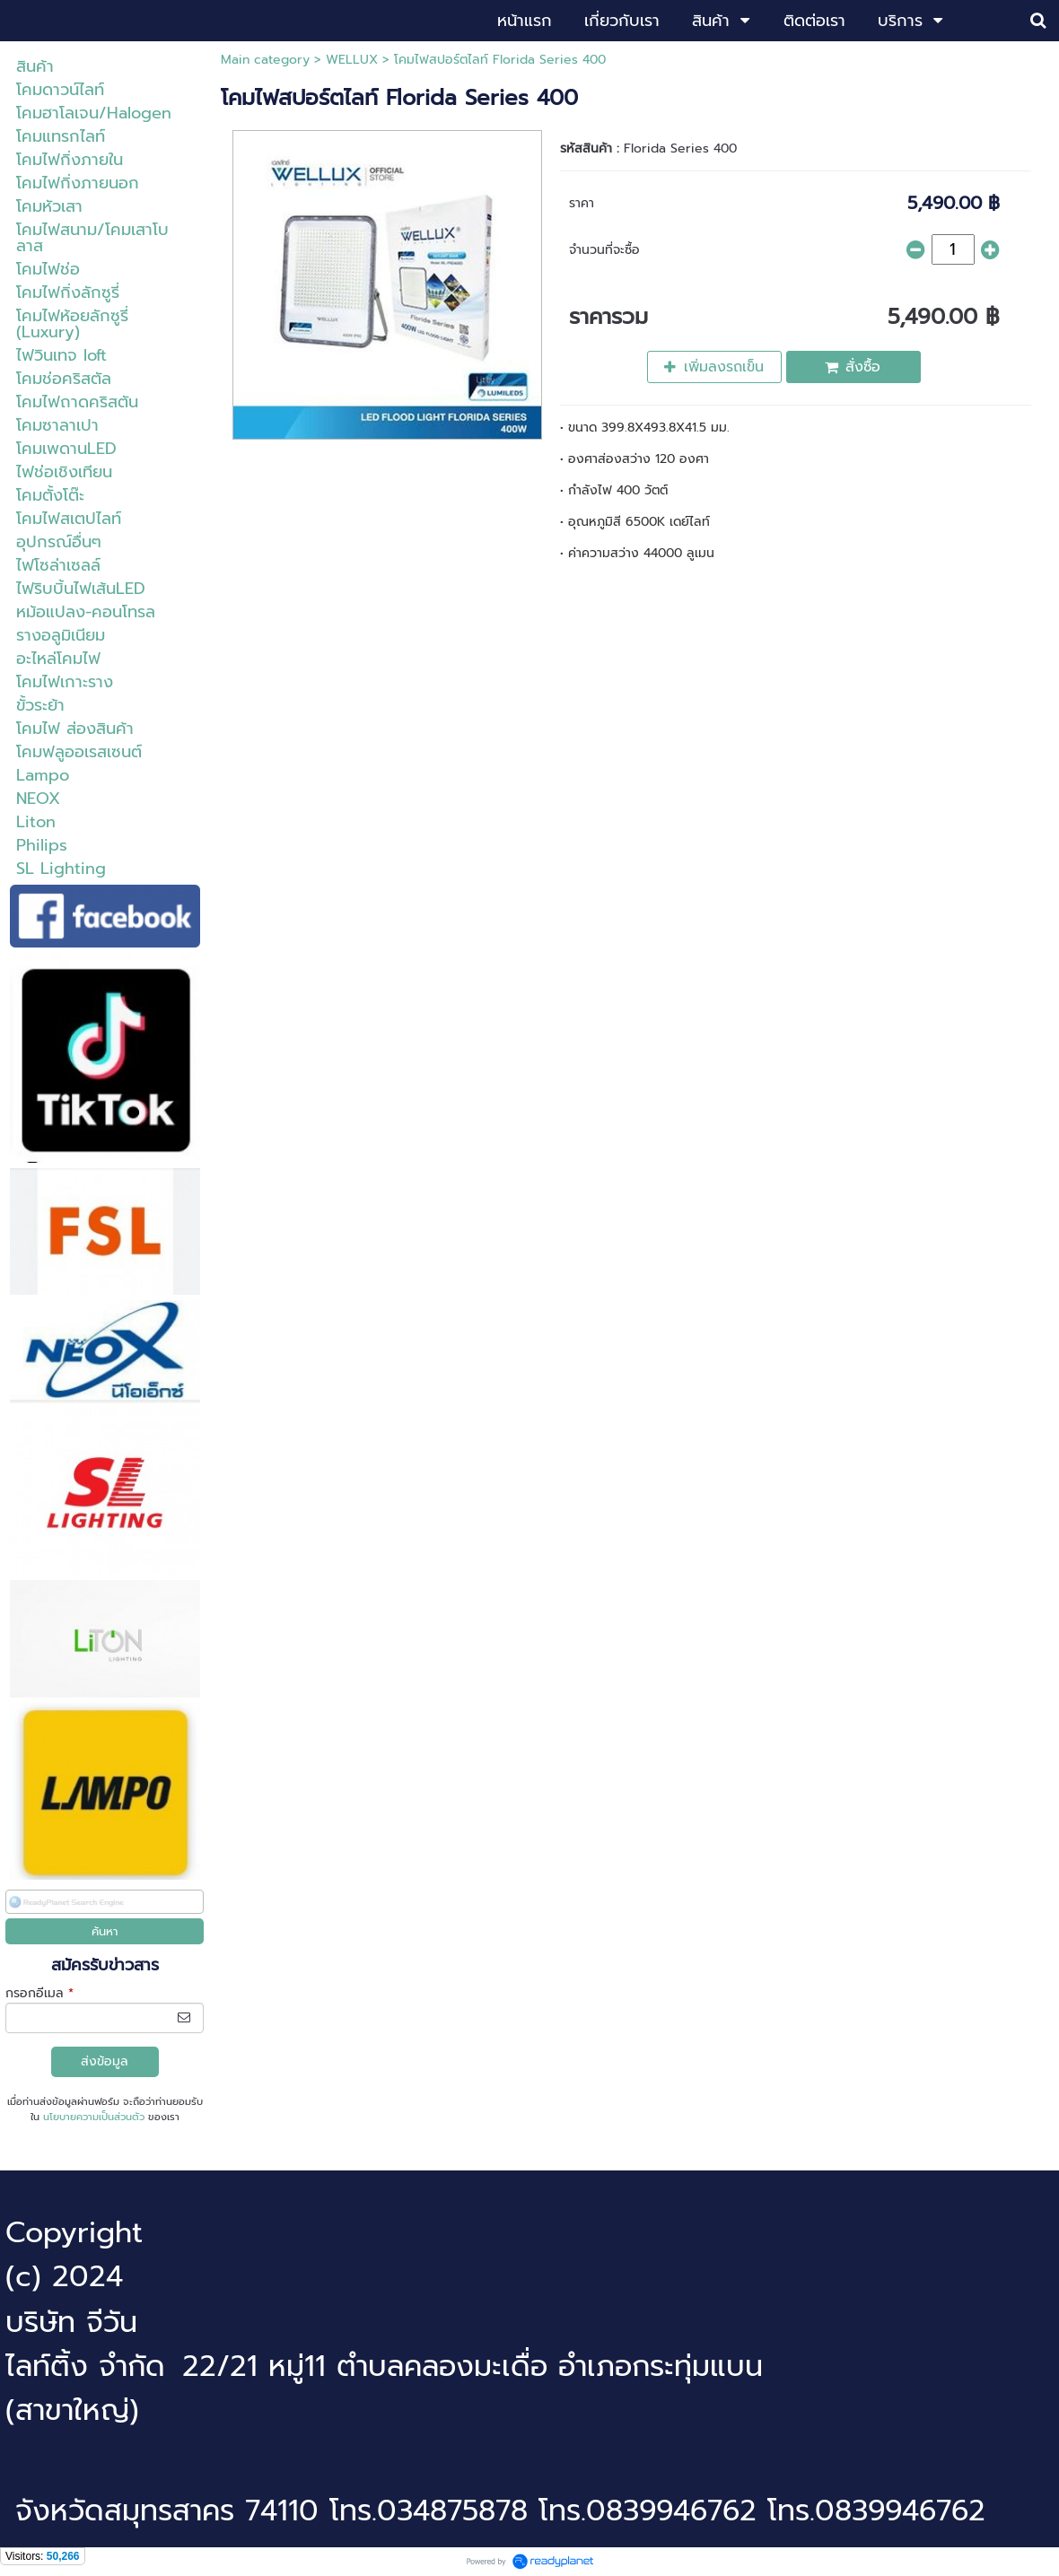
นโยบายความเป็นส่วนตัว (93, 2117)
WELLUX (354, 59)
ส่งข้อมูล (104, 2061)
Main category (265, 59)
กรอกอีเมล (39, 1993)
